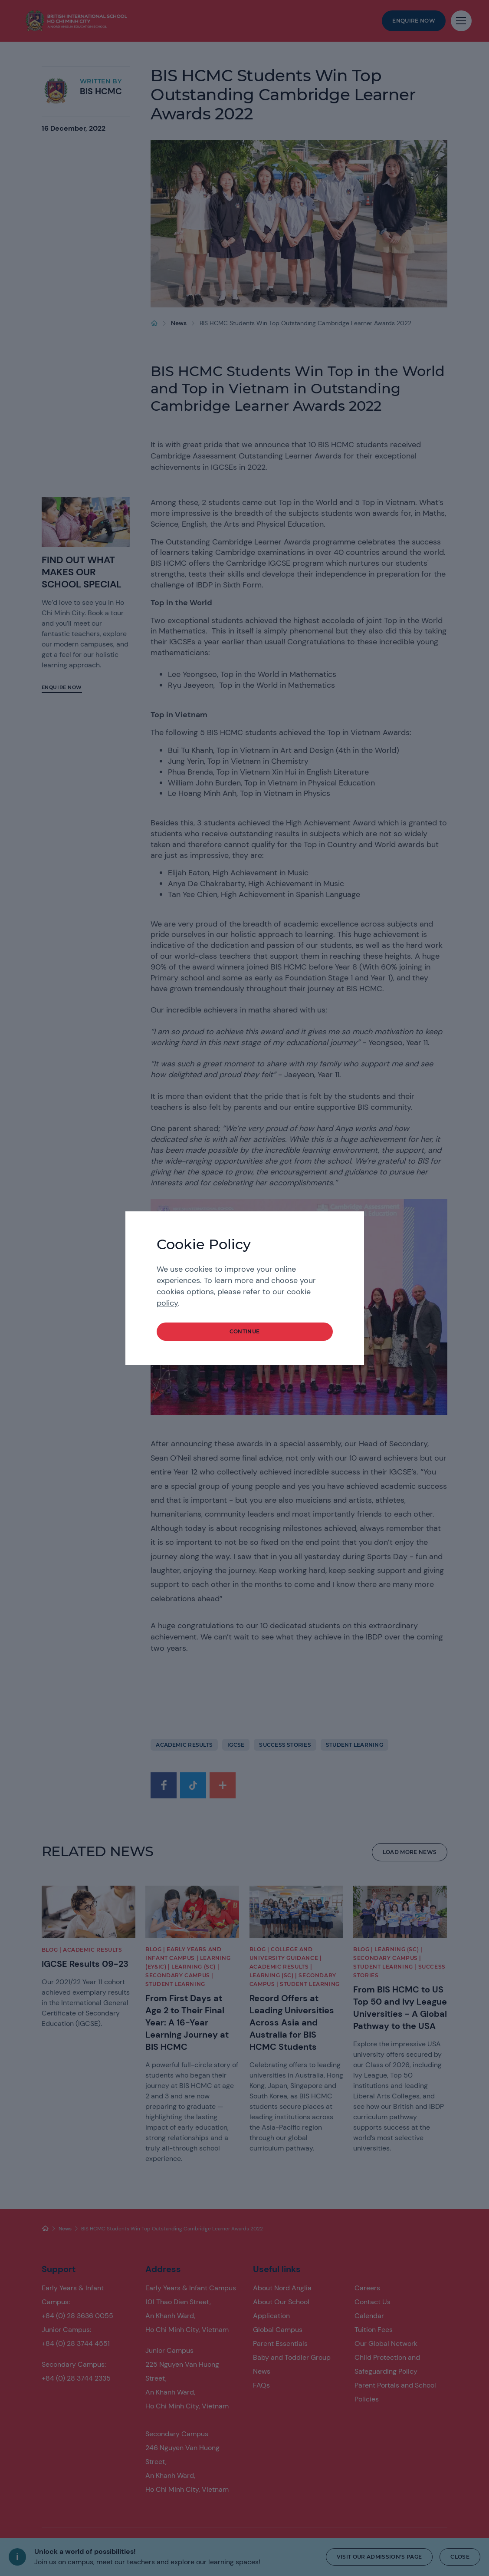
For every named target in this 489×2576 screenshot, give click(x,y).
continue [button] (245, 1331)
